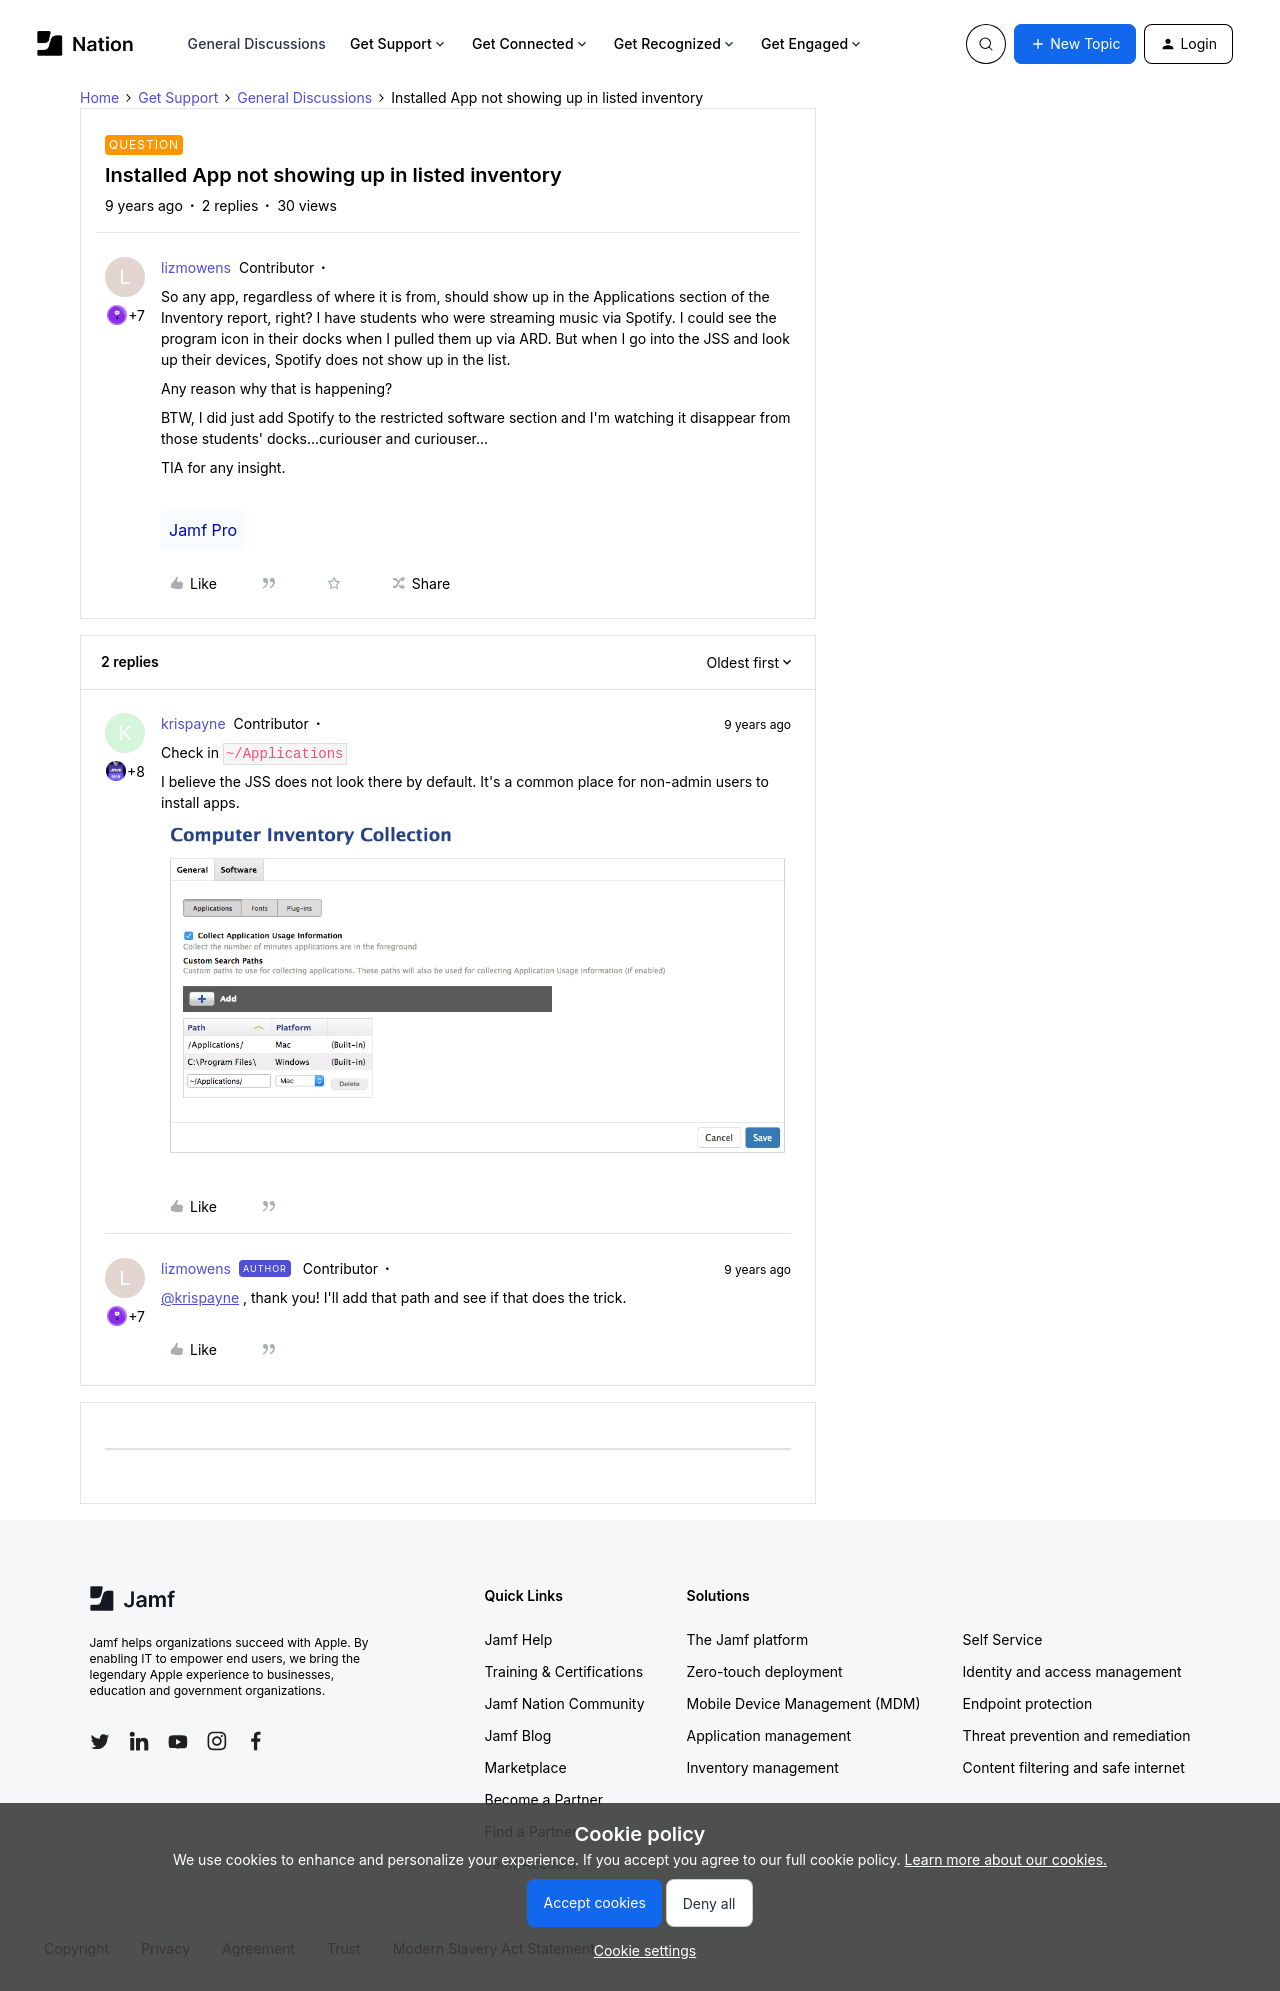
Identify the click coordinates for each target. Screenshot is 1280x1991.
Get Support (399, 43)
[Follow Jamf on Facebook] (256, 1741)
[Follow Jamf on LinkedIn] (139, 1741)
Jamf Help (519, 1639)
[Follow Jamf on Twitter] (100, 1742)
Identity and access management (1072, 1671)
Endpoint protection (1028, 1703)
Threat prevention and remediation (1077, 1735)
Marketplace (526, 1767)
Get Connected (531, 43)
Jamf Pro (203, 530)
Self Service (1003, 1639)
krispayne (193, 723)
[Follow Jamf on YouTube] (178, 1741)
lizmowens (196, 267)
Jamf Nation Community (565, 1703)
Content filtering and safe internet (1074, 1767)
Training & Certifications (564, 1671)
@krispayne (200, 1297)
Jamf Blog (518, 1735)
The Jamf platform (748, 1639)
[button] (1075, 44)
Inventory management (763, 1767)
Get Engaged (812, 43)
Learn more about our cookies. (1006, 1859)
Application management (769, 1735)
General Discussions (257, 43)
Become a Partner (544, 1799)
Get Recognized (675, 43)
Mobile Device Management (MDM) (804, 1703)
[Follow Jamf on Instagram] (217, 1741)
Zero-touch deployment (765, 1671)
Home (99, 97)
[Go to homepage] (85, 43)
